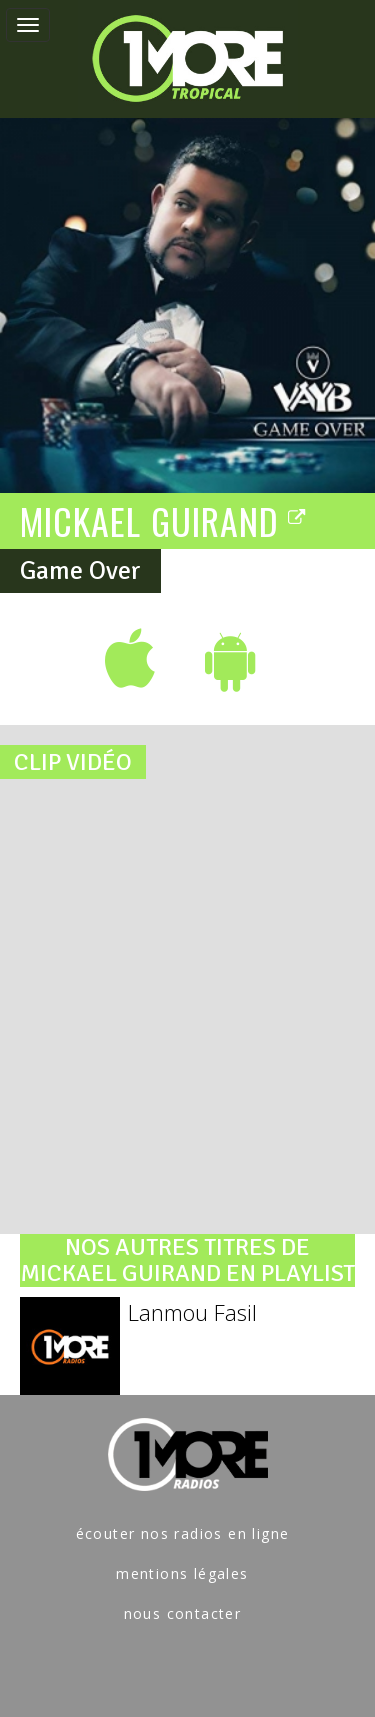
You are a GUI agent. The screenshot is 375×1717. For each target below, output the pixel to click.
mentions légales (182, 1573)
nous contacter (183, 1613)
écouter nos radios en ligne (183, 1533)
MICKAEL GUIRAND (163, 520)
